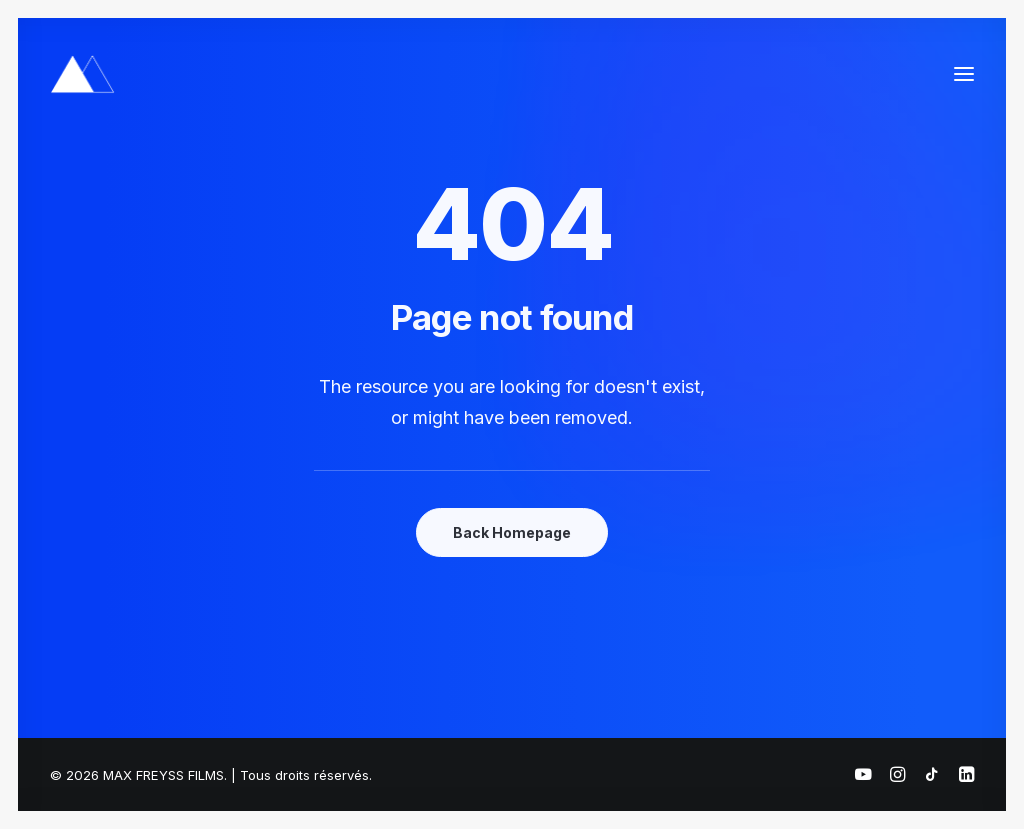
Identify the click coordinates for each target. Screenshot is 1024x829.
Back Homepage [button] (512, 532)
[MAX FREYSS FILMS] (82, 74)
